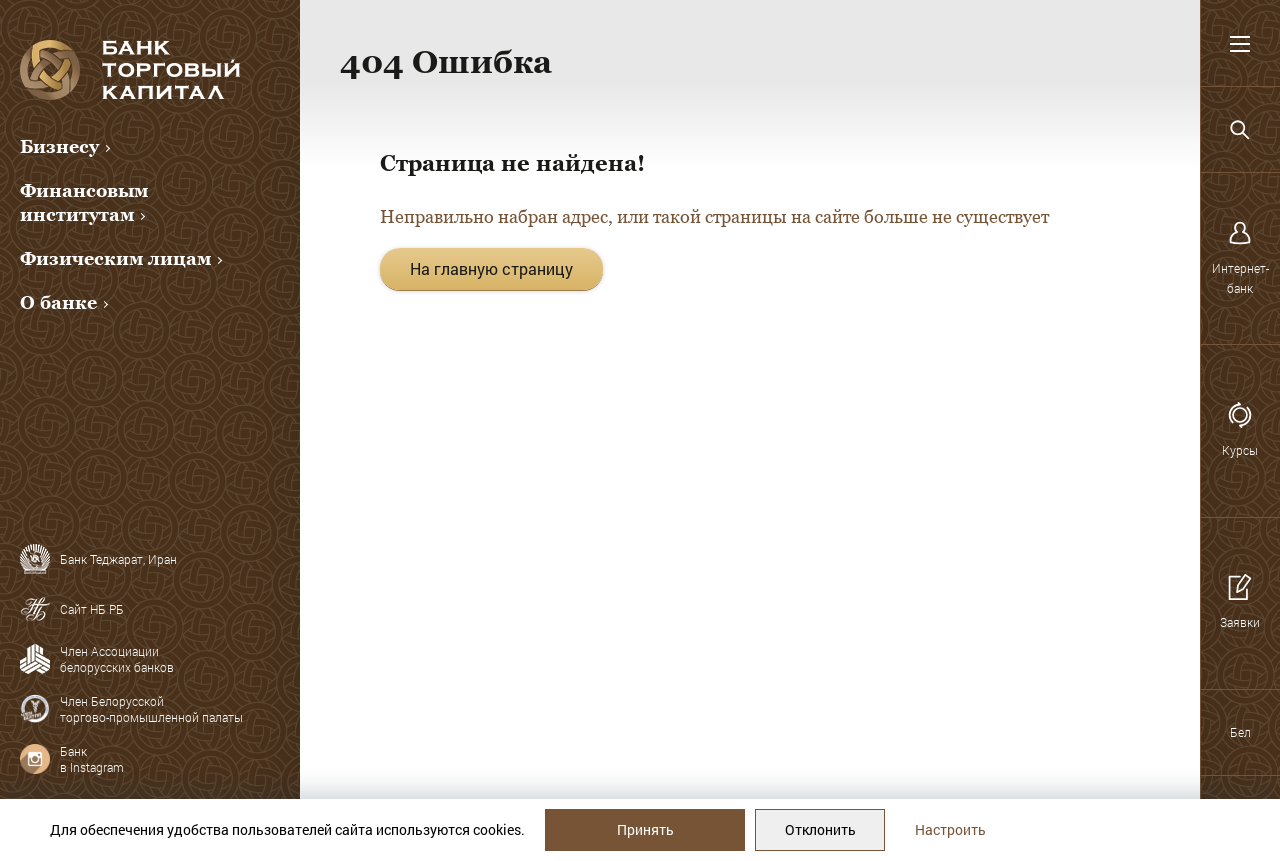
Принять (645, 829)
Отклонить (820, 829)
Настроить (950, 829)
